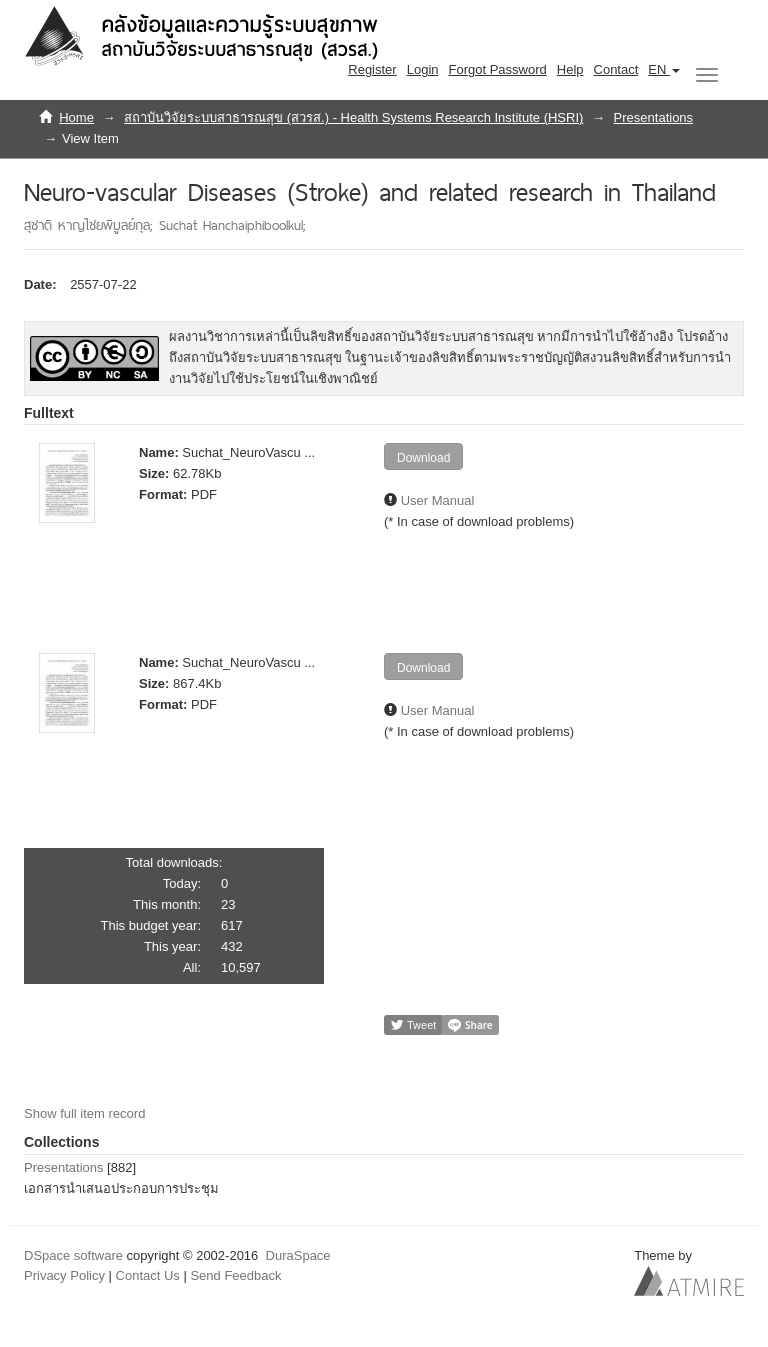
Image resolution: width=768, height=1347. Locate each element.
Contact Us (148, 1275)
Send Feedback (235, 1275)
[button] (664, 70)
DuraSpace (298, 1255)
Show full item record (84, 1113)
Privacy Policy (64, 1275)
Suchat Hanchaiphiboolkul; (232, 225)
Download (423, 458)
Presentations (654, 117)
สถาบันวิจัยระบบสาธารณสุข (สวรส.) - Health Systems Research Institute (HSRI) (353, 117)
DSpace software (73, 1255)
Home (76, 117)
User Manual (438, 500)
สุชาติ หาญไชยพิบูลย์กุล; (91, 225)
